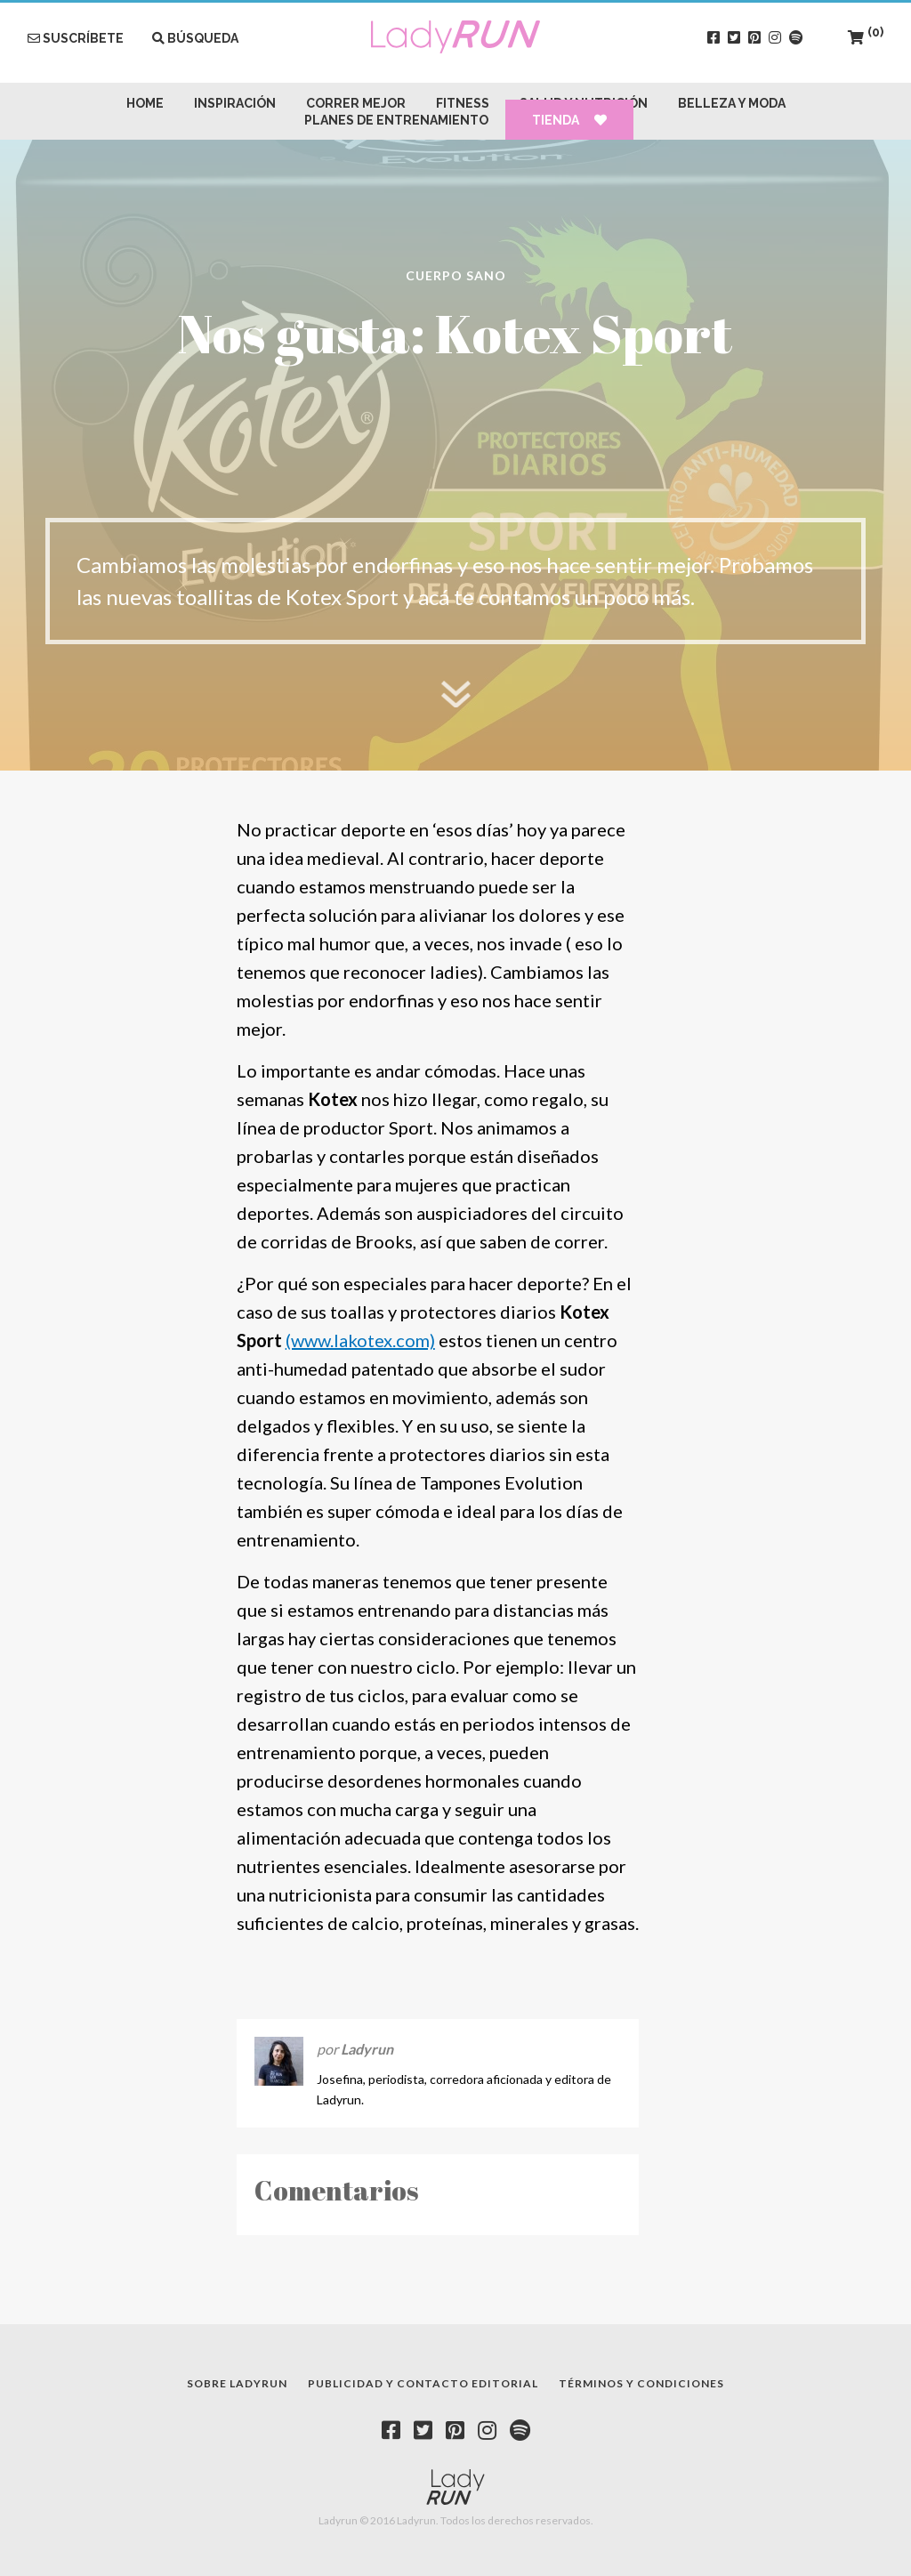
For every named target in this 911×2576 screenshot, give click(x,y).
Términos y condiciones (641, 2383)
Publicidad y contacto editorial (423, 2383)
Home (145, 103)
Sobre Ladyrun (237, 2383)
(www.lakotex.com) (360, 1340)
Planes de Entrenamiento (396, 120)
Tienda (569, 120)
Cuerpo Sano (456, 275)
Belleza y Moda (732, 103)
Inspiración (235, 103)
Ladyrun (367, 2048)
